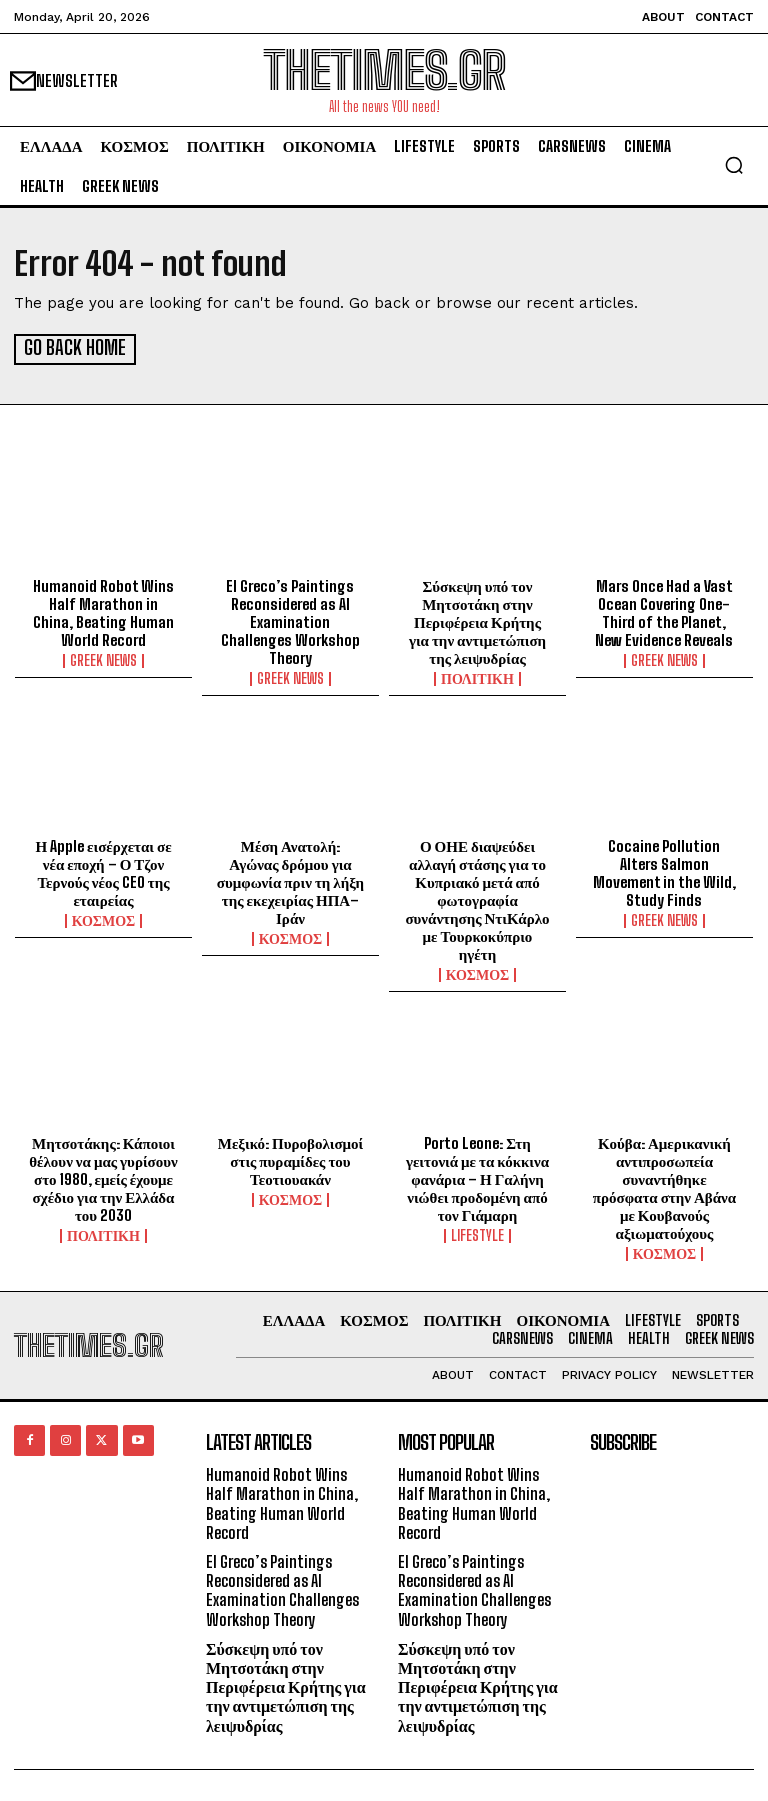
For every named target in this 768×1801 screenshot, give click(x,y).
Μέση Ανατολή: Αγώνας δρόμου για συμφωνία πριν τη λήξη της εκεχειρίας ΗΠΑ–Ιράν (290, 880)
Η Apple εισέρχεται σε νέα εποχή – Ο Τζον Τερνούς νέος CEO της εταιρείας (103, 871)
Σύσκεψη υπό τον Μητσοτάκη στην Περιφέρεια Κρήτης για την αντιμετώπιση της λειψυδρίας (477, 620)
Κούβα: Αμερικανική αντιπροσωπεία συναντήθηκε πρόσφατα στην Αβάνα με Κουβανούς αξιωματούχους (664, 1186)
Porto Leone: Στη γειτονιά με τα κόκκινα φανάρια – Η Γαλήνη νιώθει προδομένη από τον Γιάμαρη (477, 1177)
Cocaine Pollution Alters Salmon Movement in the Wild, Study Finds (664, 871)
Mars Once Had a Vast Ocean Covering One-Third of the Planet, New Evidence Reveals (664, 611)
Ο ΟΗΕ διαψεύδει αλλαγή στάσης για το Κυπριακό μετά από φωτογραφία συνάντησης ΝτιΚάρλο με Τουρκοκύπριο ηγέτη (477, 898)
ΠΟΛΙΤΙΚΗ (477, 677)
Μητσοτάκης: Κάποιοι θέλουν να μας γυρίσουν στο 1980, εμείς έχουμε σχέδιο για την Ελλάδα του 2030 (103, 1177)
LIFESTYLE (477, 1234)
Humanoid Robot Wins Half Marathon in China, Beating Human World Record (103, 611)
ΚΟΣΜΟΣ (104, 919)
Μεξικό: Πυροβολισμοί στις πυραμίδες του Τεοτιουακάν (291, 1159)
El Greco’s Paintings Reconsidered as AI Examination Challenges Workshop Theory (290, 620)
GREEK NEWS (103, 659)
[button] (734, 165)
